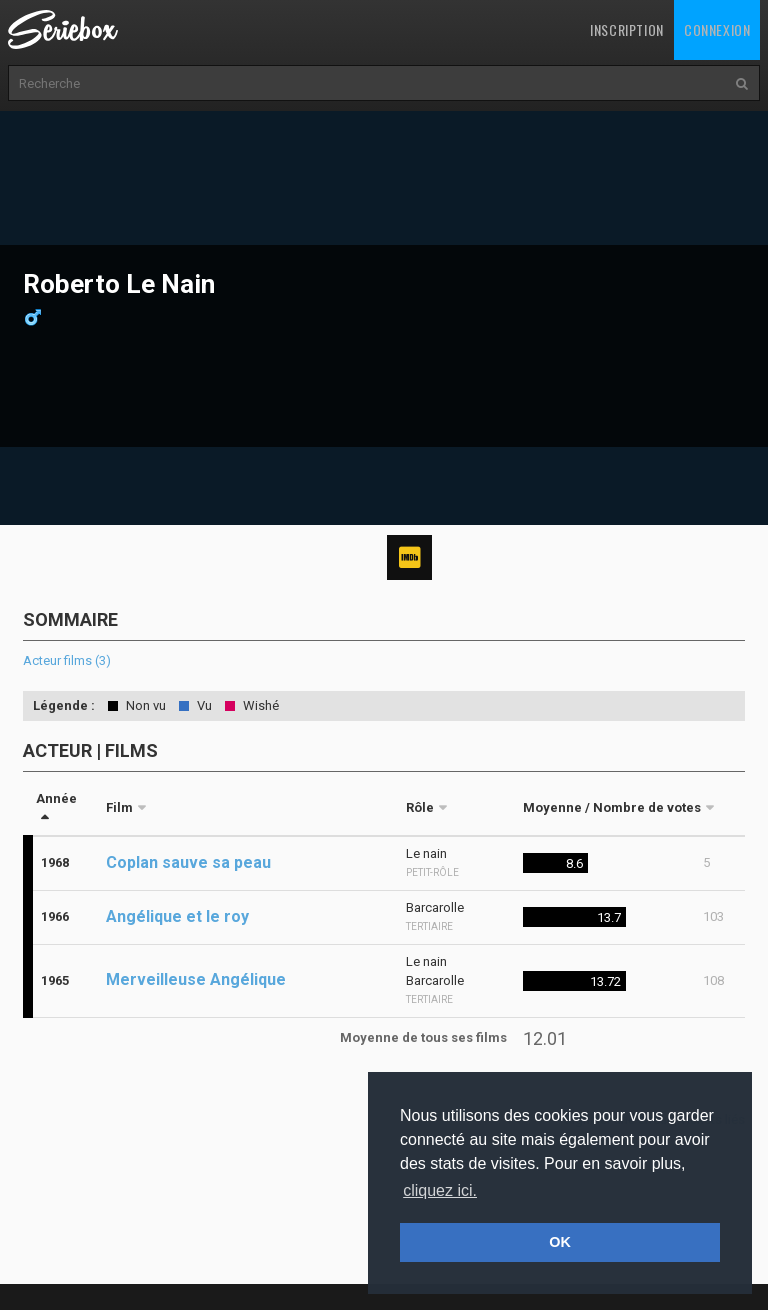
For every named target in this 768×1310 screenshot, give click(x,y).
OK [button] (560, 1242)
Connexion (717, 29)
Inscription (627, 29)
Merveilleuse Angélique (196, 979)
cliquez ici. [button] (440, 1190)
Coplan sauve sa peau (188, 862)
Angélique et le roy (177, 916)
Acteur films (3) (67, 660)
